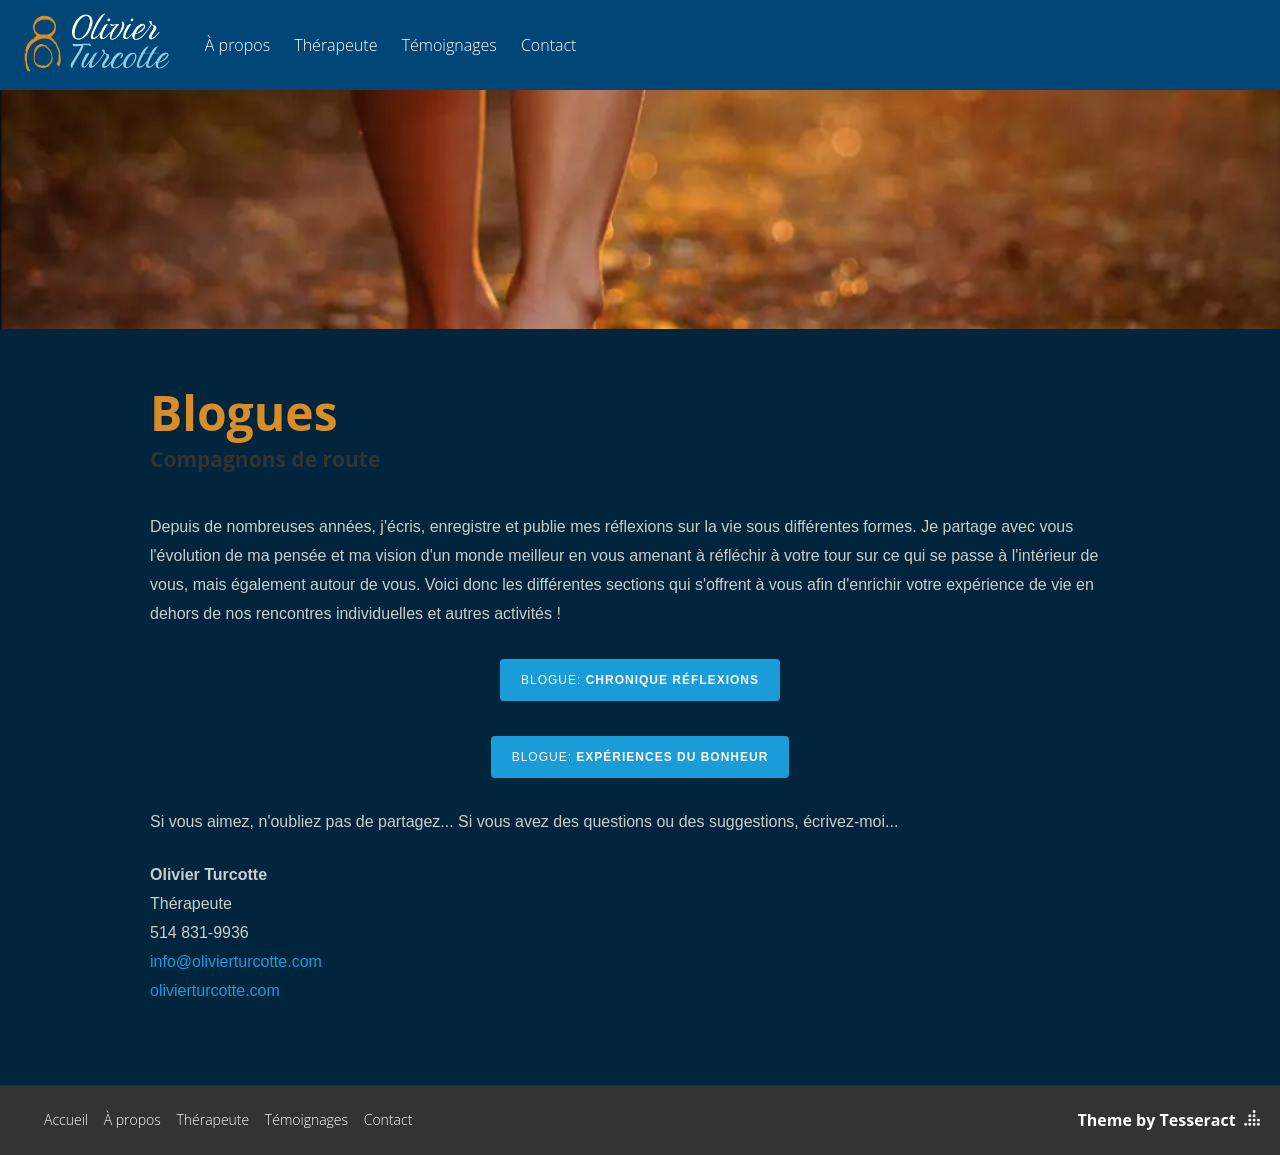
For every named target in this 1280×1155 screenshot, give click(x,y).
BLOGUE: (640, 680)
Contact (549, 45)
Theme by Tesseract (1157, 1120)
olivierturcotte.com (215, 990)
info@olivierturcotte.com (236, 961)
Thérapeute (335, 45)
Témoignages (449, 45)
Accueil (66, 1119)
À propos (237, 45)
